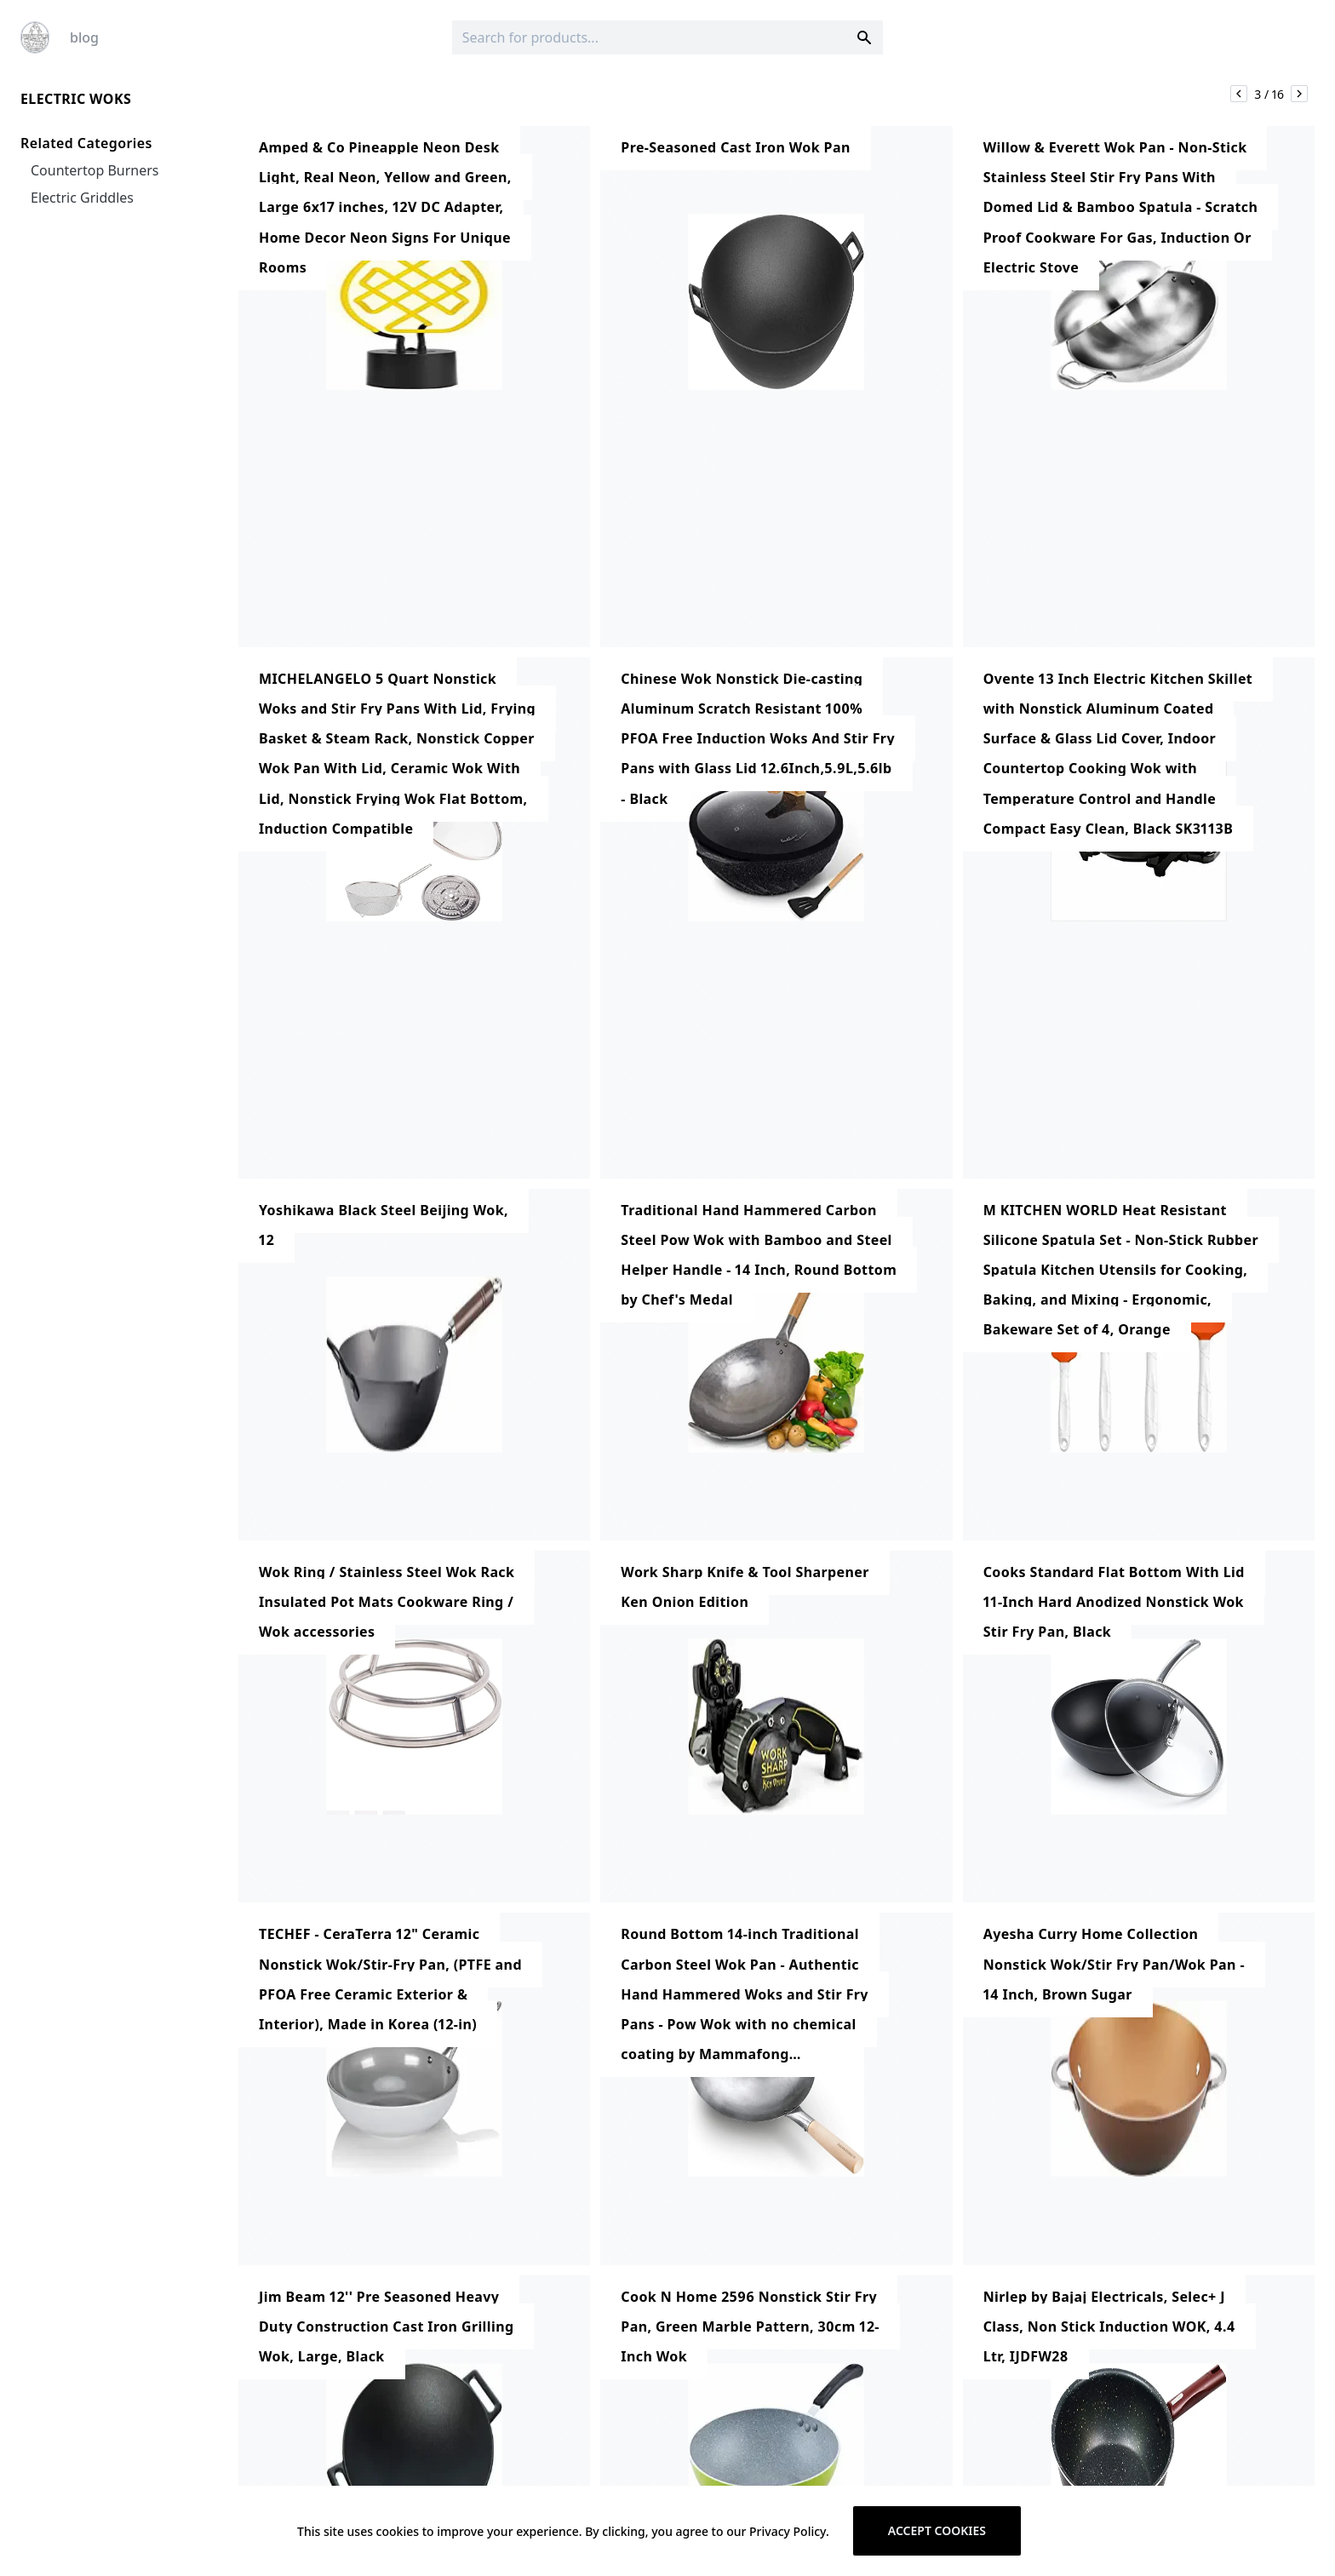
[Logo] (34, 37)
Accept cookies (937, 2530)
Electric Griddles (82, 197)
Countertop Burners (95, 170)
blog (84, 37)
